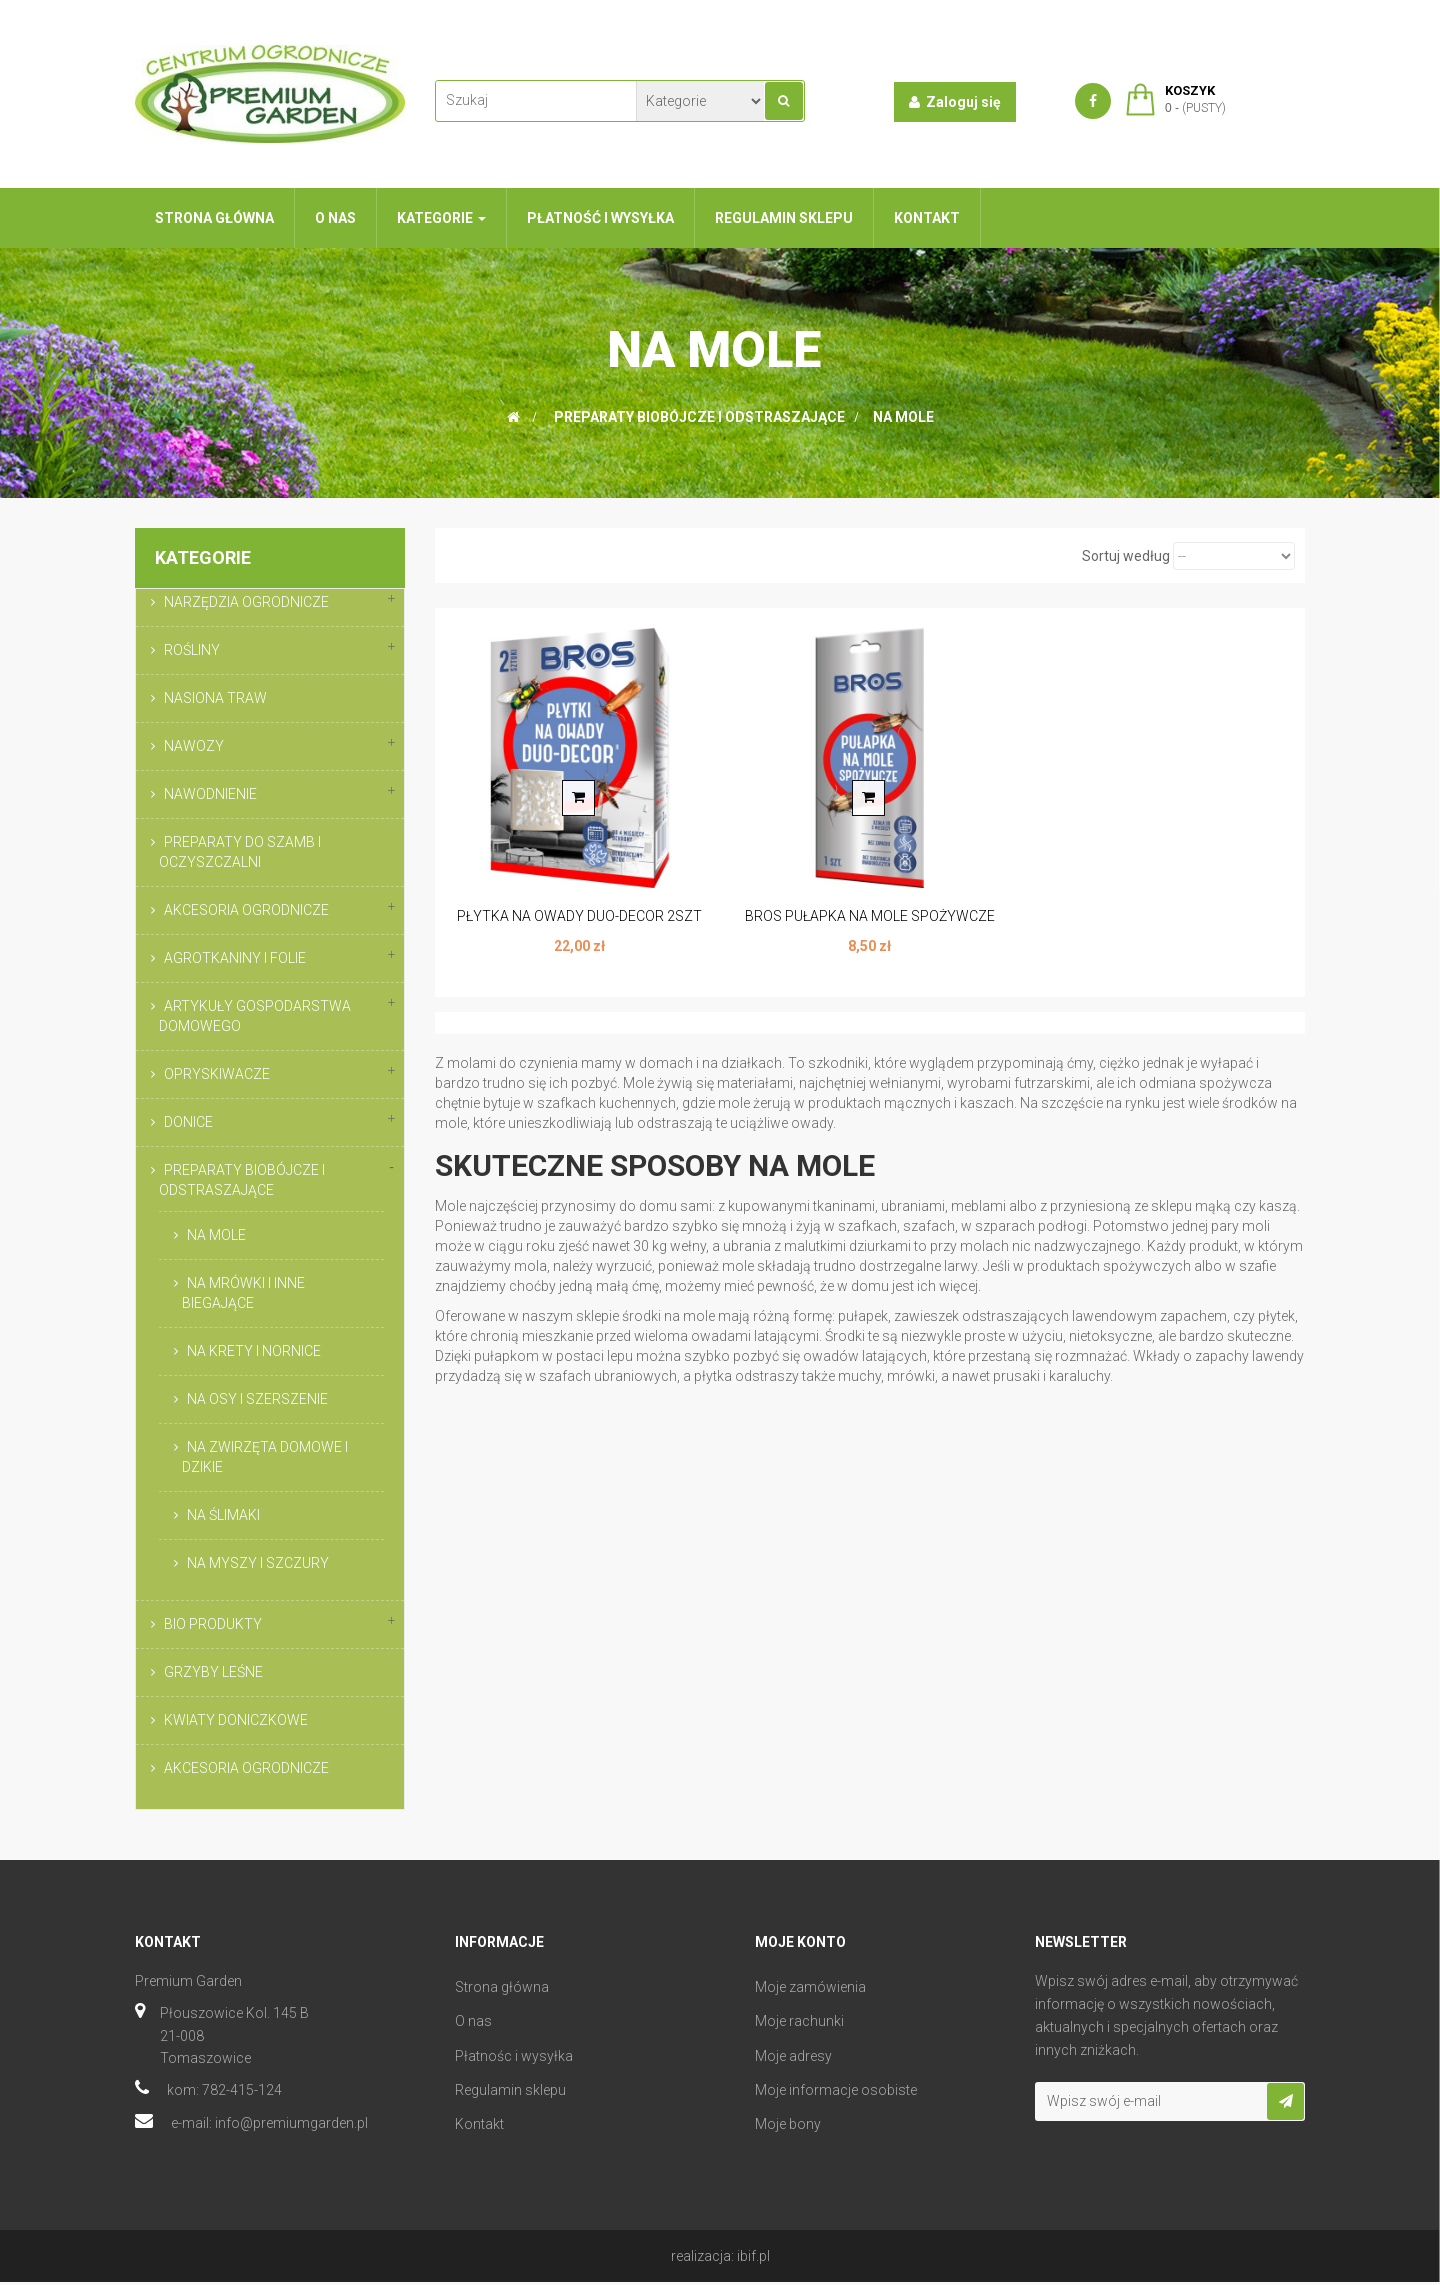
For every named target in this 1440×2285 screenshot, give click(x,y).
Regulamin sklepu (510, 2093)
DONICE (188, 1122)
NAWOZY (194, 746)
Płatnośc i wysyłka (514, 2059)
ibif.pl (753, 2259)
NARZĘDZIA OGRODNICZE (246, 602)
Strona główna (502, 1990)
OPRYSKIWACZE (217, 1074)
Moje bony (788, 2127)
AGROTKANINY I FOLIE (235, 958)
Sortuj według (1126, 556)
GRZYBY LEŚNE (213, 1672)
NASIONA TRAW (215, 698)
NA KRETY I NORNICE (254, 1351)
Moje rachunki (799, 2024)
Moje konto (800, 1945)
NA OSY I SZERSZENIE (257, 1399)
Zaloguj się (955, 102)
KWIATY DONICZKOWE (236, 1720)
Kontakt (479, 2127)
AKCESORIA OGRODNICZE (246, 910)
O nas (473, 2024)
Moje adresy (793, 2059)
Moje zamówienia (810, 1990)
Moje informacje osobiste (836, 2093)
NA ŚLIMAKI (223, 1515)
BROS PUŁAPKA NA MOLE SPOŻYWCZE (870, 916)
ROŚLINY (192, 650)
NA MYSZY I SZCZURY (258, 1563)
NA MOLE (216, 1235)
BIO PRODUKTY (213, 1624)
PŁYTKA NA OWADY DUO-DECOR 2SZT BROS (579, 926)
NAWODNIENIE (210, 794)
